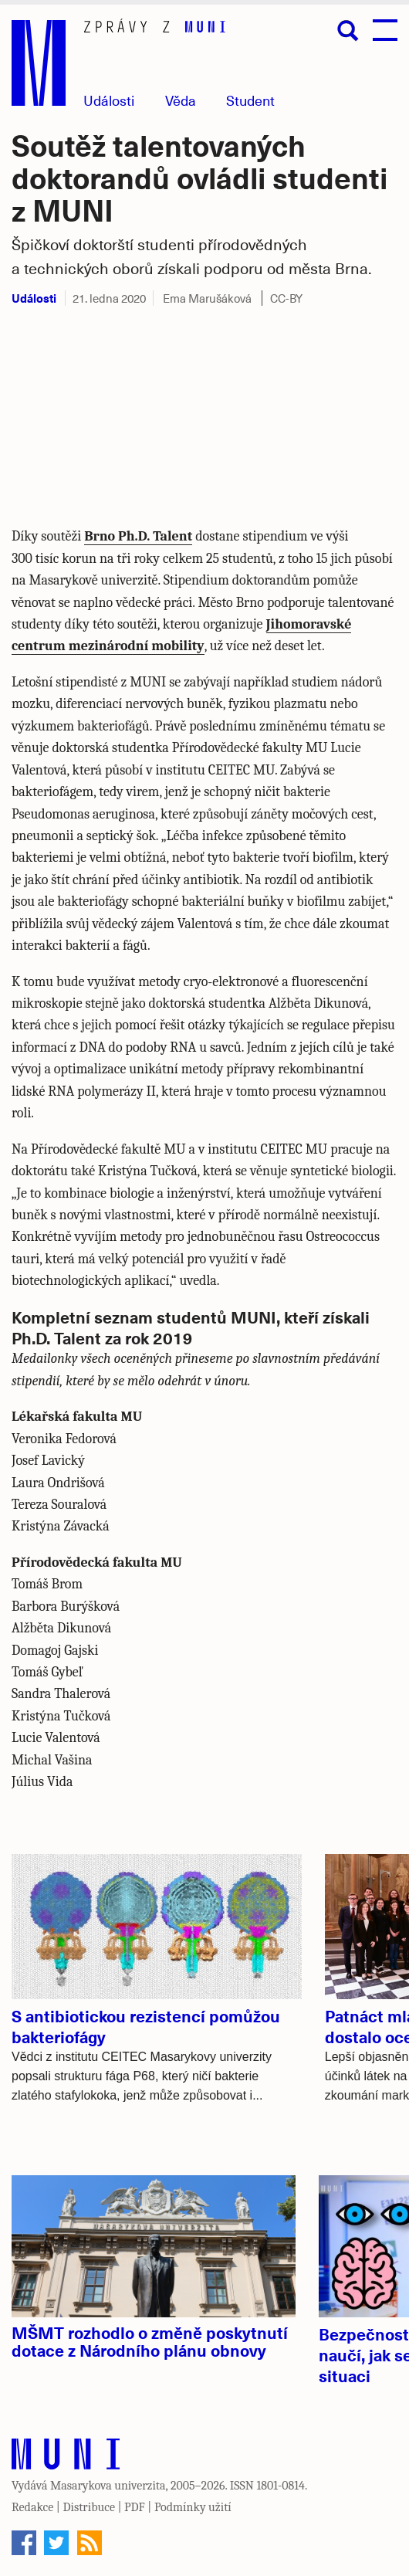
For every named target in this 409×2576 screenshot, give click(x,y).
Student (250, 100)
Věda (180, 100)
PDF (134, 2507)
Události (108, 100)
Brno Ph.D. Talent (138, 536)
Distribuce (89, 2507)
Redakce (32, 2507)
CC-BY (286, 298)
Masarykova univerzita (108, 2486)
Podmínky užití (193, 2507)
